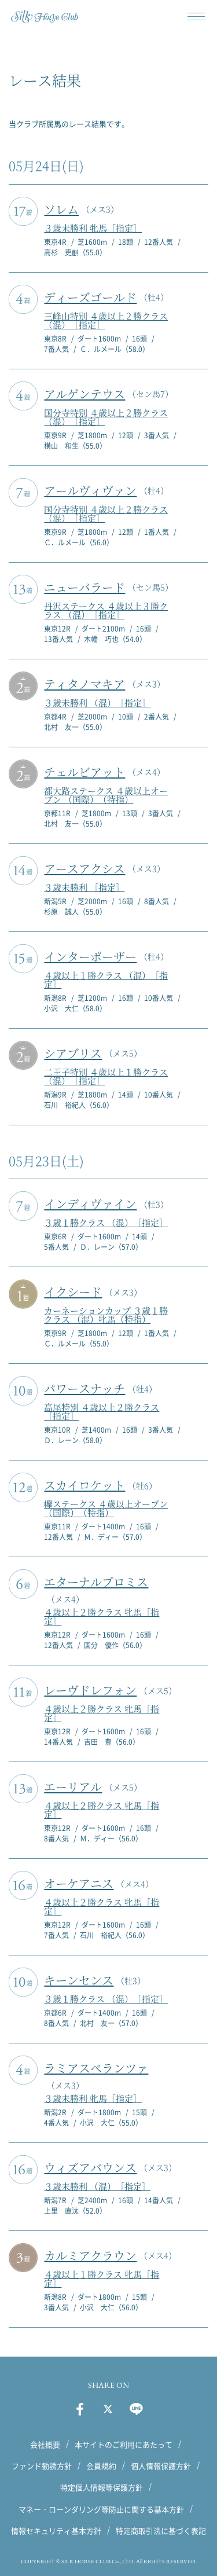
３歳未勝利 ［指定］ (84, 887)
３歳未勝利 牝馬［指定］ (93, 227)
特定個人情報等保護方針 (101, 2487)
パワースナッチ (84, 1388)
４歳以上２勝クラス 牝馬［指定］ (101, 1616)
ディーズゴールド (90, 297)
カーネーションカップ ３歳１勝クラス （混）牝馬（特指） (106, 1314)
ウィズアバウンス (90, 2167)
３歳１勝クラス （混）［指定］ (106, 1222)
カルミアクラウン (90, 2255)
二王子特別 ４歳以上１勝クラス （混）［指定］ (106, 1076)
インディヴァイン (90, 1203)
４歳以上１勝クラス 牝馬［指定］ (101, 2278)
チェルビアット (84, 772)
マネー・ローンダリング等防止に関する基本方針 (101, 2508)
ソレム (61, 209)
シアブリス (73, 1053)
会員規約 (101, 2465)
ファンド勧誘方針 (42, 2465)
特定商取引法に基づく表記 (161, 2530)
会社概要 (45, 2444)
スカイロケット (84, 1485)
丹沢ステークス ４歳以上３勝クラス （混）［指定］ (106, 610)
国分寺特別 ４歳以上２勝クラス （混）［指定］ (106, 416)
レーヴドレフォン (90, 1690)
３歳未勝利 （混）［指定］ (97, 702)
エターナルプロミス (96, 1581)
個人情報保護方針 (161, 2465)
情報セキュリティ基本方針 (56, 2530)
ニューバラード (84, 587)
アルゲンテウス (84, 394)
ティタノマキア (84, 684)
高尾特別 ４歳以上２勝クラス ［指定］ (101, 1411)
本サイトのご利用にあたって (123, 2444)
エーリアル (73, 1786)
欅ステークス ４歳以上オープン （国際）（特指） (106, 1508)
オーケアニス (78, 1883)
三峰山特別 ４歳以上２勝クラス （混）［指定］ (106, 320)
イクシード (73, 1291)
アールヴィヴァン (90, 490)
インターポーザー (90, 956)
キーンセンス (78, 1980)
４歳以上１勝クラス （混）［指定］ (106, 979)
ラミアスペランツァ (96, 2068)
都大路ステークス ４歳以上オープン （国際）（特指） (106, 794)
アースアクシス (84, 868)
